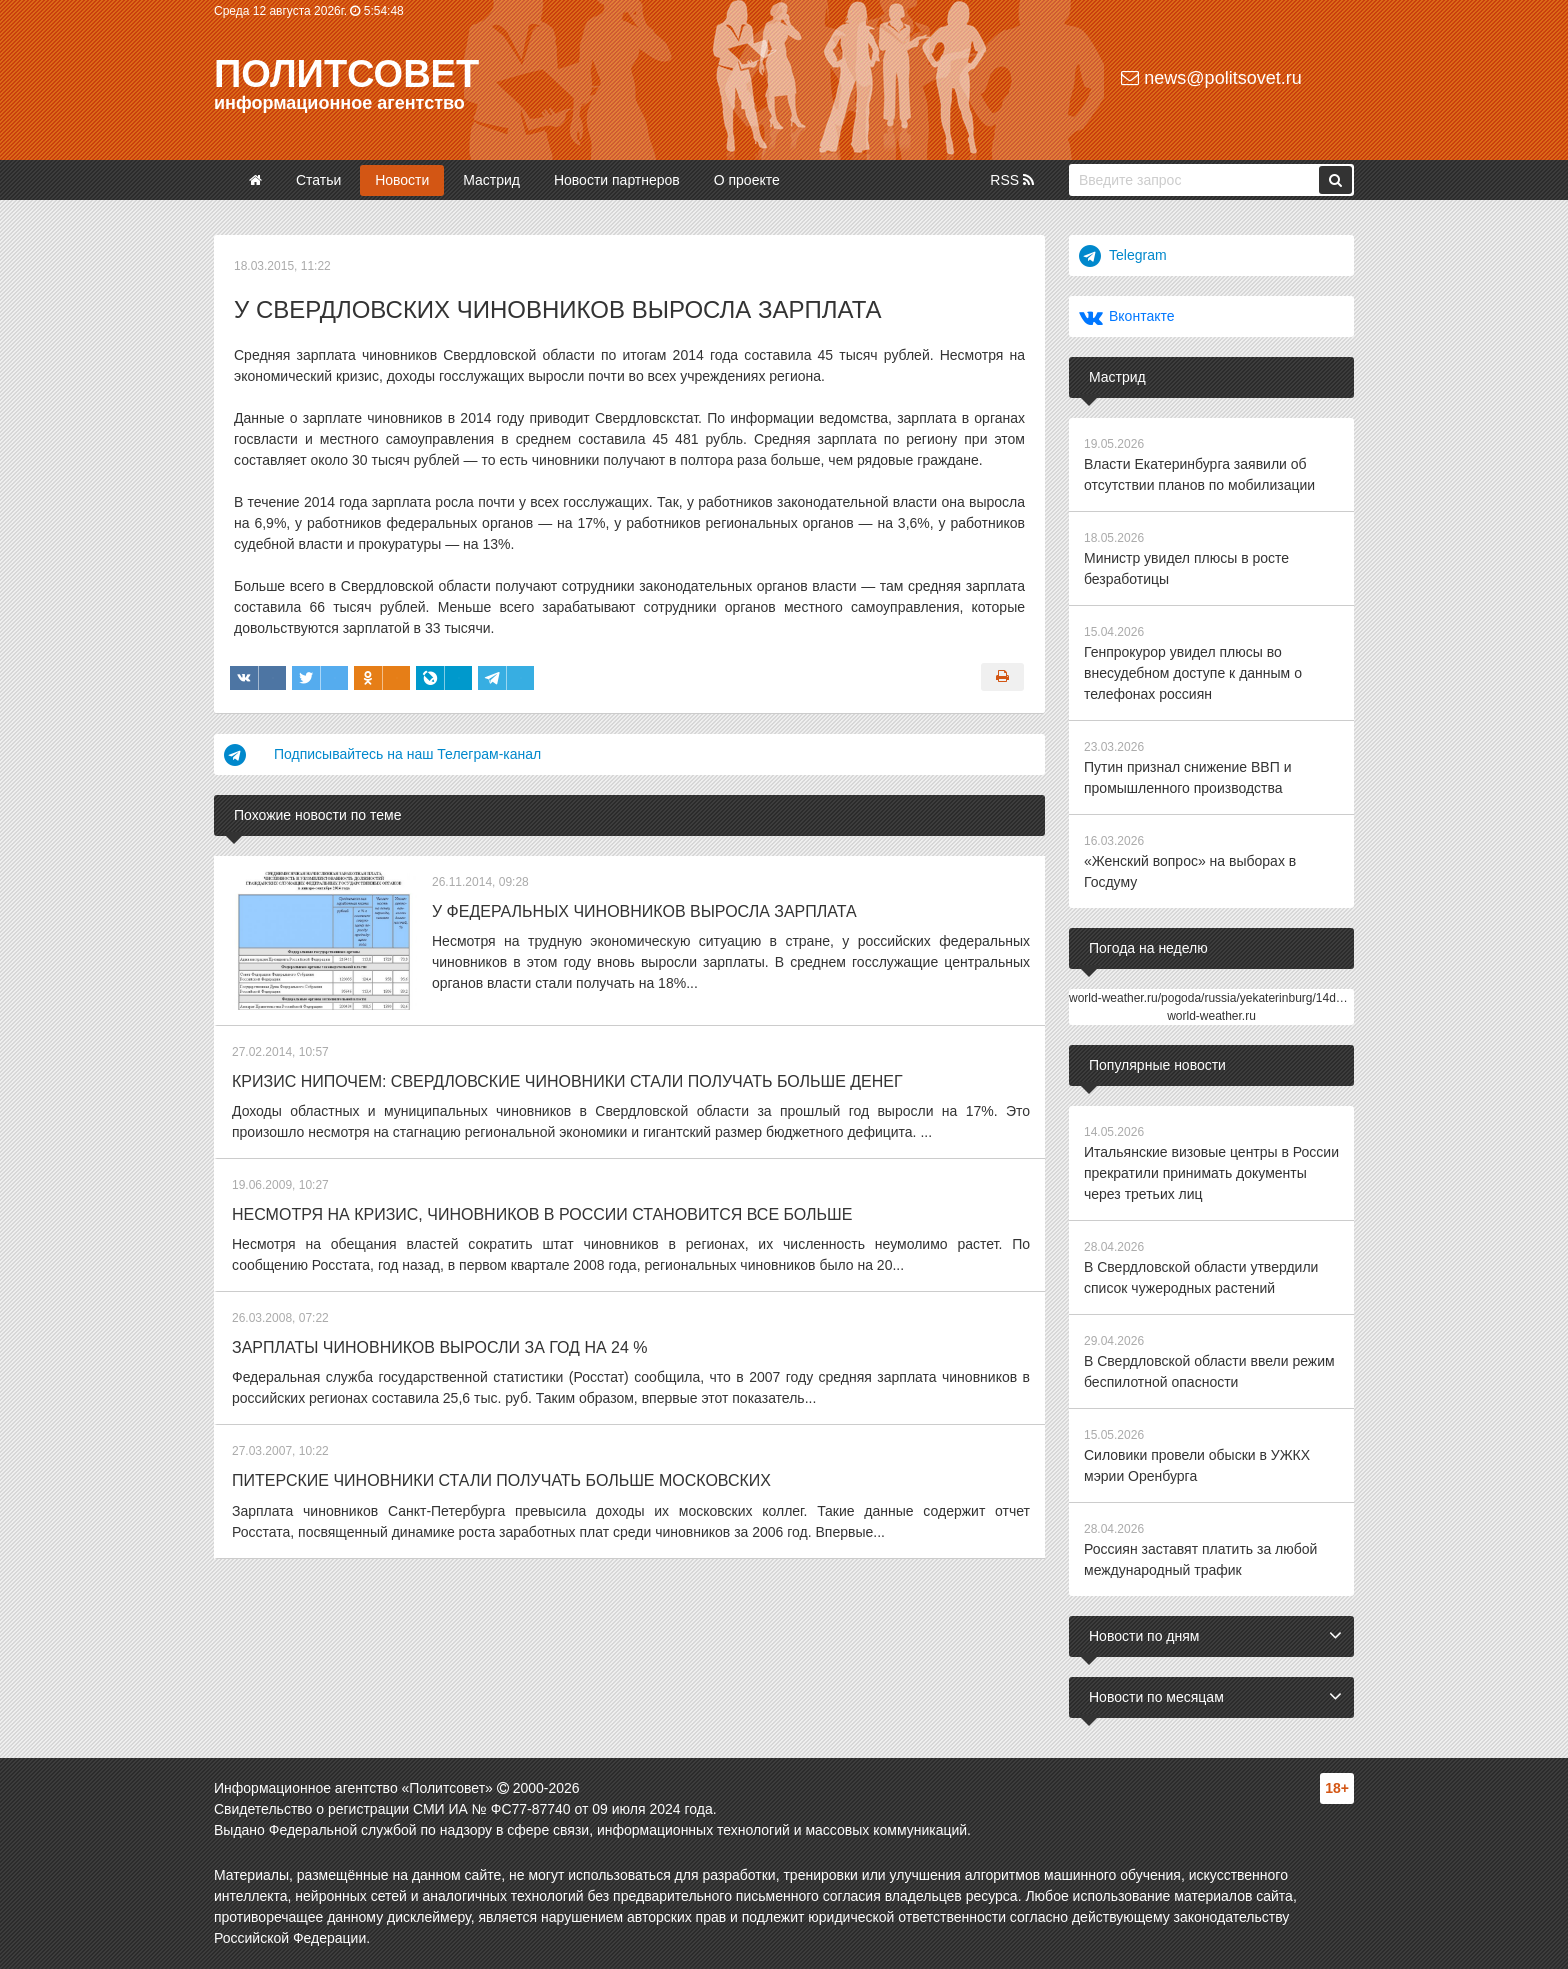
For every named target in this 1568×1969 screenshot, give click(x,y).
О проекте (747, 180)
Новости (402, 180)
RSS (1012, 180)
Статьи (318, 180)
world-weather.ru (1211, 1016)
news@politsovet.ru (1211, 78)
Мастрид (491, 180)
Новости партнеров (617, 180)
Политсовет (346, 74)
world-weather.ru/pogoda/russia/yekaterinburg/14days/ (1213, 998)
